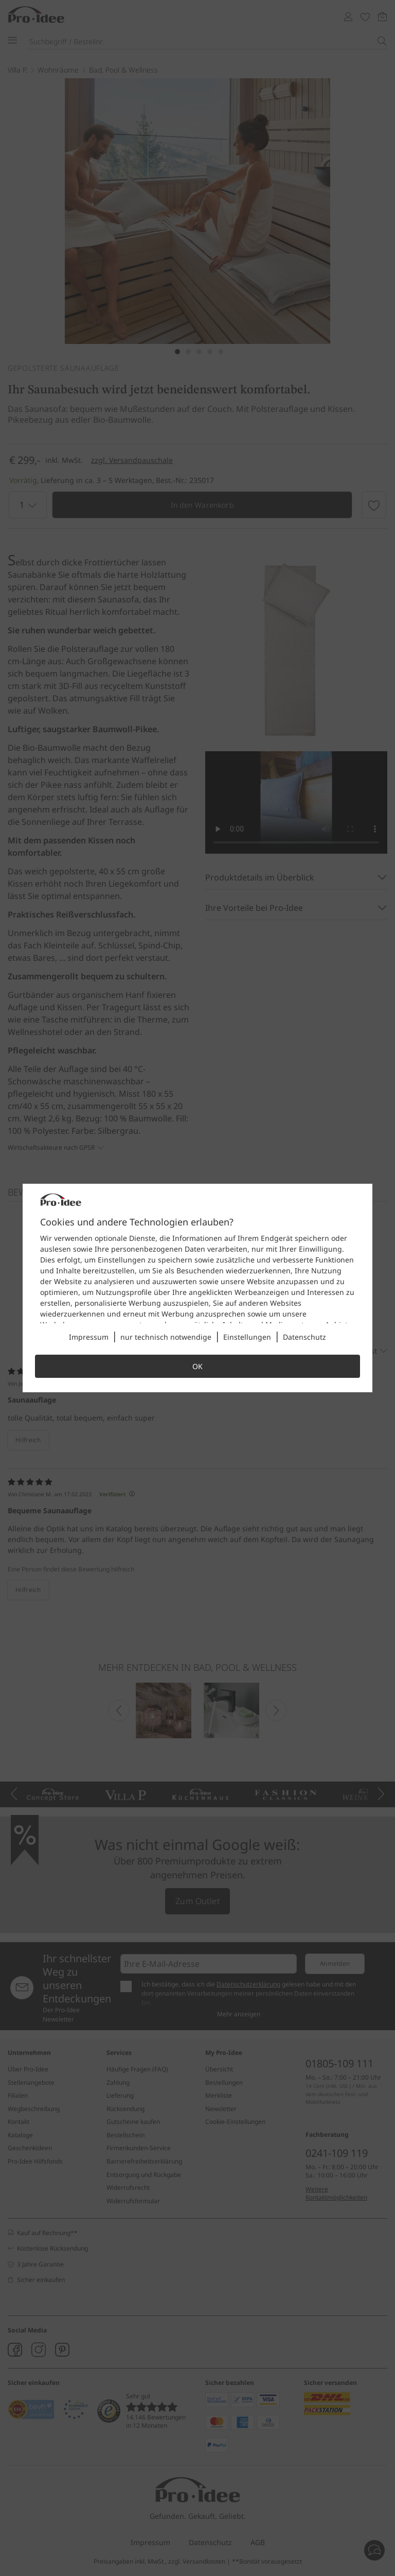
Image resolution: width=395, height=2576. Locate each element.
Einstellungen (247, 1337)
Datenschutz (304, 1337)
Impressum (89, 1337)
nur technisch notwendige (165, 1337)
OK (197, 1366)
